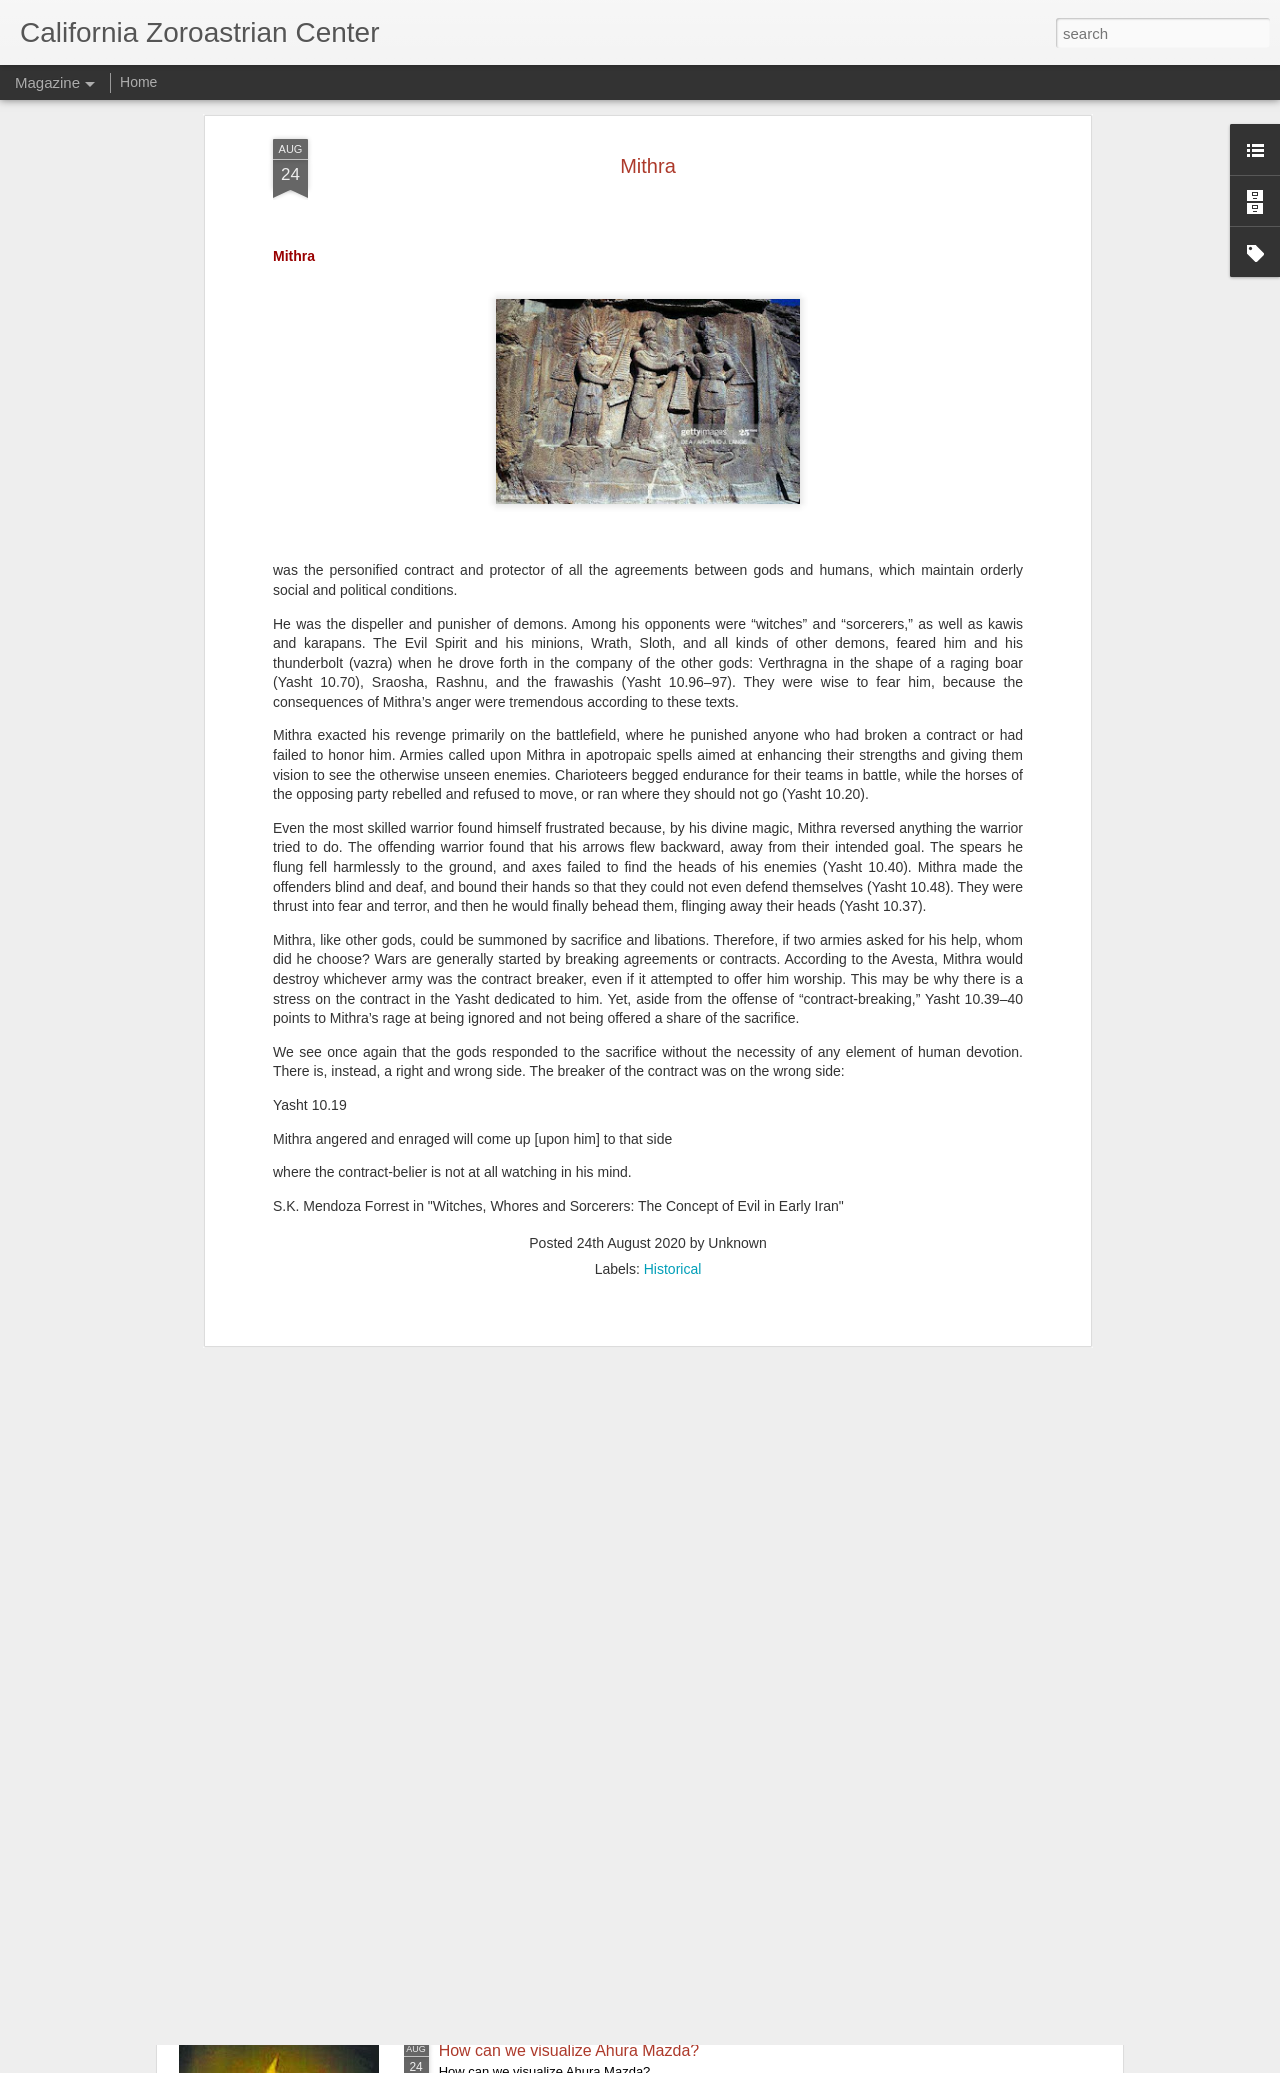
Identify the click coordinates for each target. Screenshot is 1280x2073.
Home (138, 82)
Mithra (461, 1823)
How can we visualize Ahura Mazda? (569, 2050)
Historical (673, 1047)
